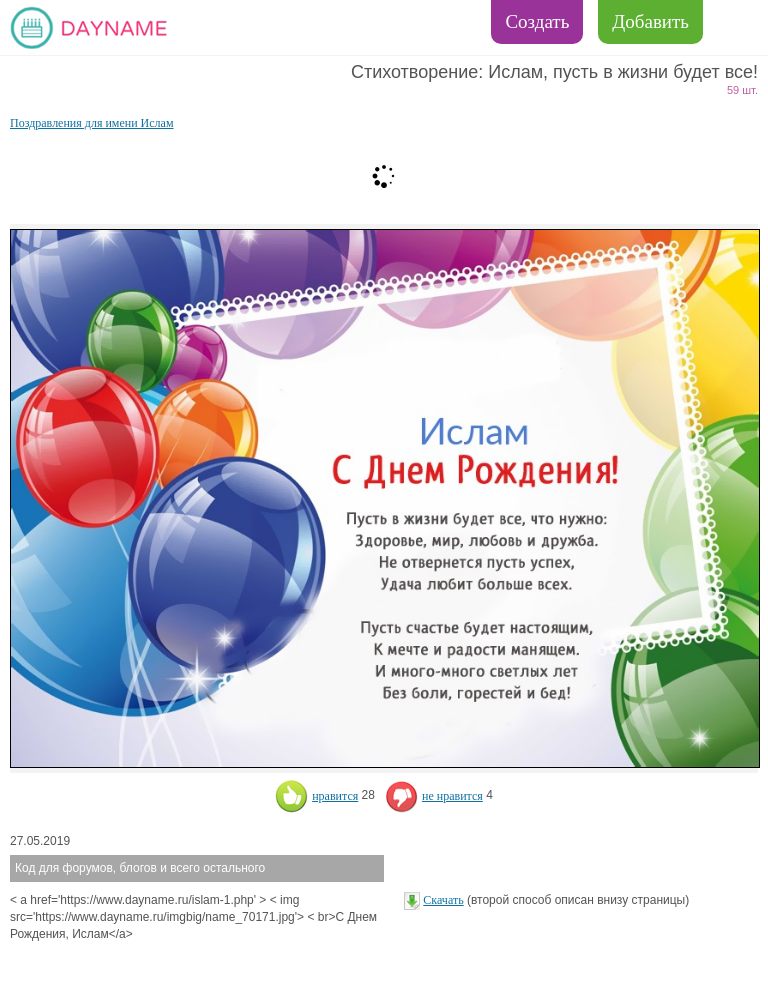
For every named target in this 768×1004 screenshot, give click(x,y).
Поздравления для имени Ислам (92, 123)
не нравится (434, 796)
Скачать (443, 900)
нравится (316, 796)
